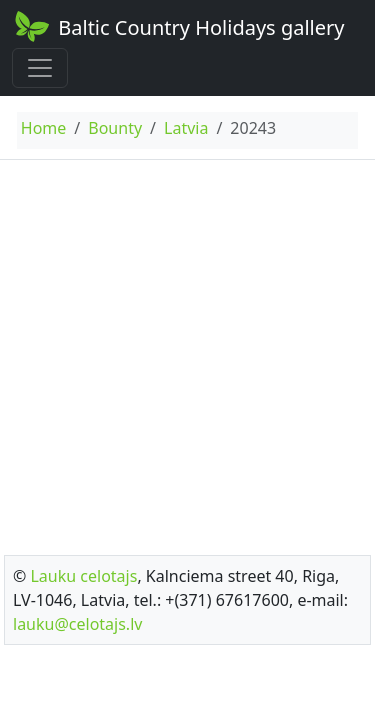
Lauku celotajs (83, 576)
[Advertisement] (187, 351)
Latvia (186, 128)
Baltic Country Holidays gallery (178, 26)
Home (44, 128)
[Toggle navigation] (40, 68)
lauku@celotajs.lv (77, 624)
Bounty (115, 128)
